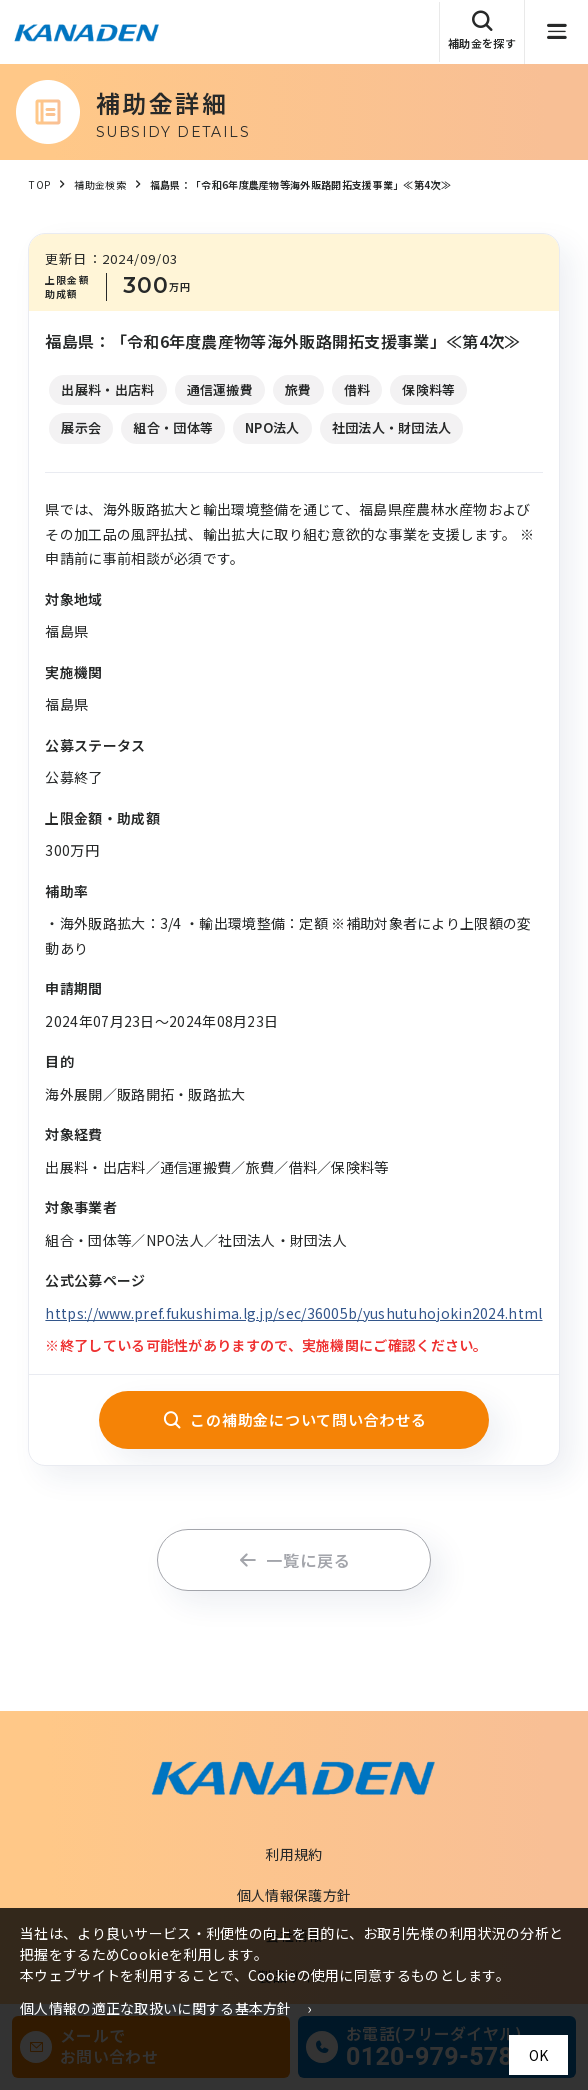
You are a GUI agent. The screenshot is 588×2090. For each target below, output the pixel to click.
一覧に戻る (294, 1560)
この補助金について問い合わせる (294, 1419)
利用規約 (293, 1854)
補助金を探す (482, 30)
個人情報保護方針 (294, 1895)
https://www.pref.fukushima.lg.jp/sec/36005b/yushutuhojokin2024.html (293, 1313)
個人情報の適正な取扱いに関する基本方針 (156, 2008)
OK (538, 2055)
